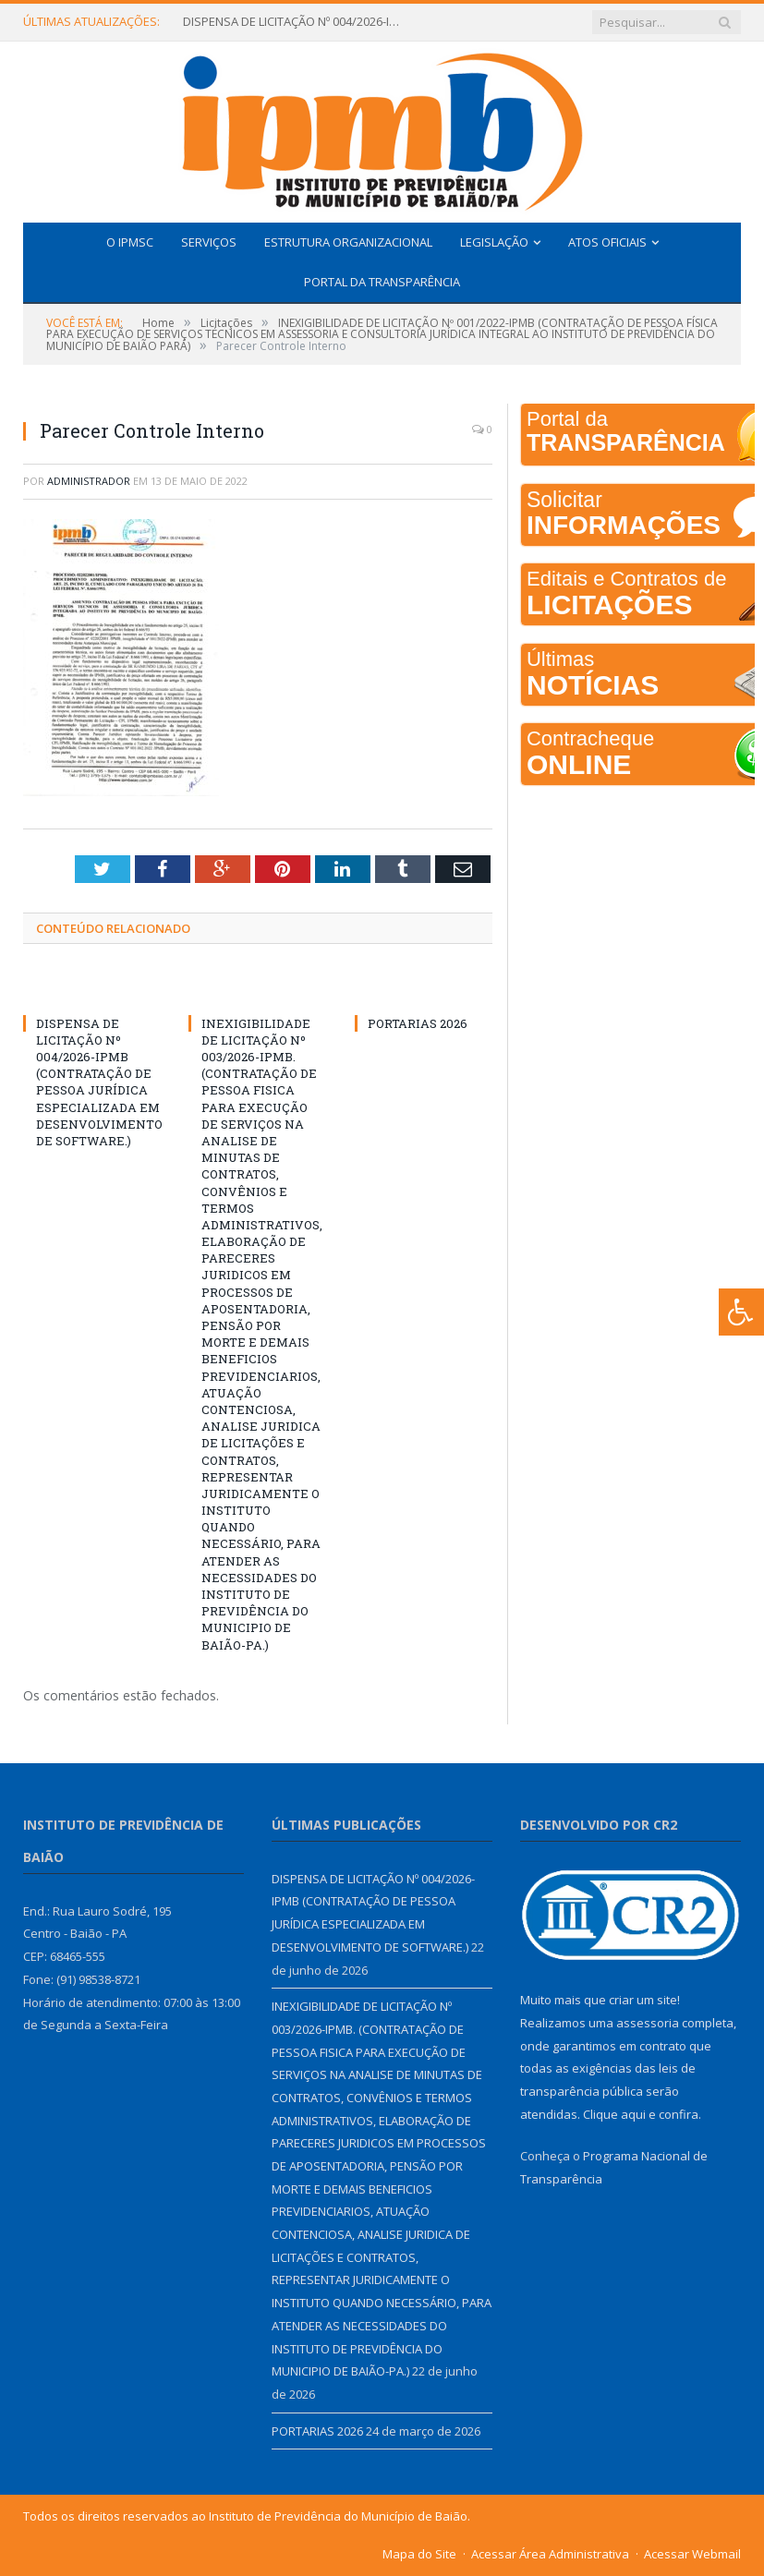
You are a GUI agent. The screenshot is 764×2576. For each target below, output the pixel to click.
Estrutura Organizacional (348, 242)
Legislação (494, 242)
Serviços (208, 242)
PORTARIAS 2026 (417, 1023)
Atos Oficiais (607, 242)
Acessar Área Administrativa (550, 2554)
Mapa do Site (419, 2554)
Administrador (88, 481)
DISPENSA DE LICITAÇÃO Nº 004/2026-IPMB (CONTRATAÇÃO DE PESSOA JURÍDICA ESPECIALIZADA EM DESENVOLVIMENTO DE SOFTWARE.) (294, 22)
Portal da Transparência (382, 281)
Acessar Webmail (692, 2554)
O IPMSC (129, 242)
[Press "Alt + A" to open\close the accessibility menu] (741, 1312)
